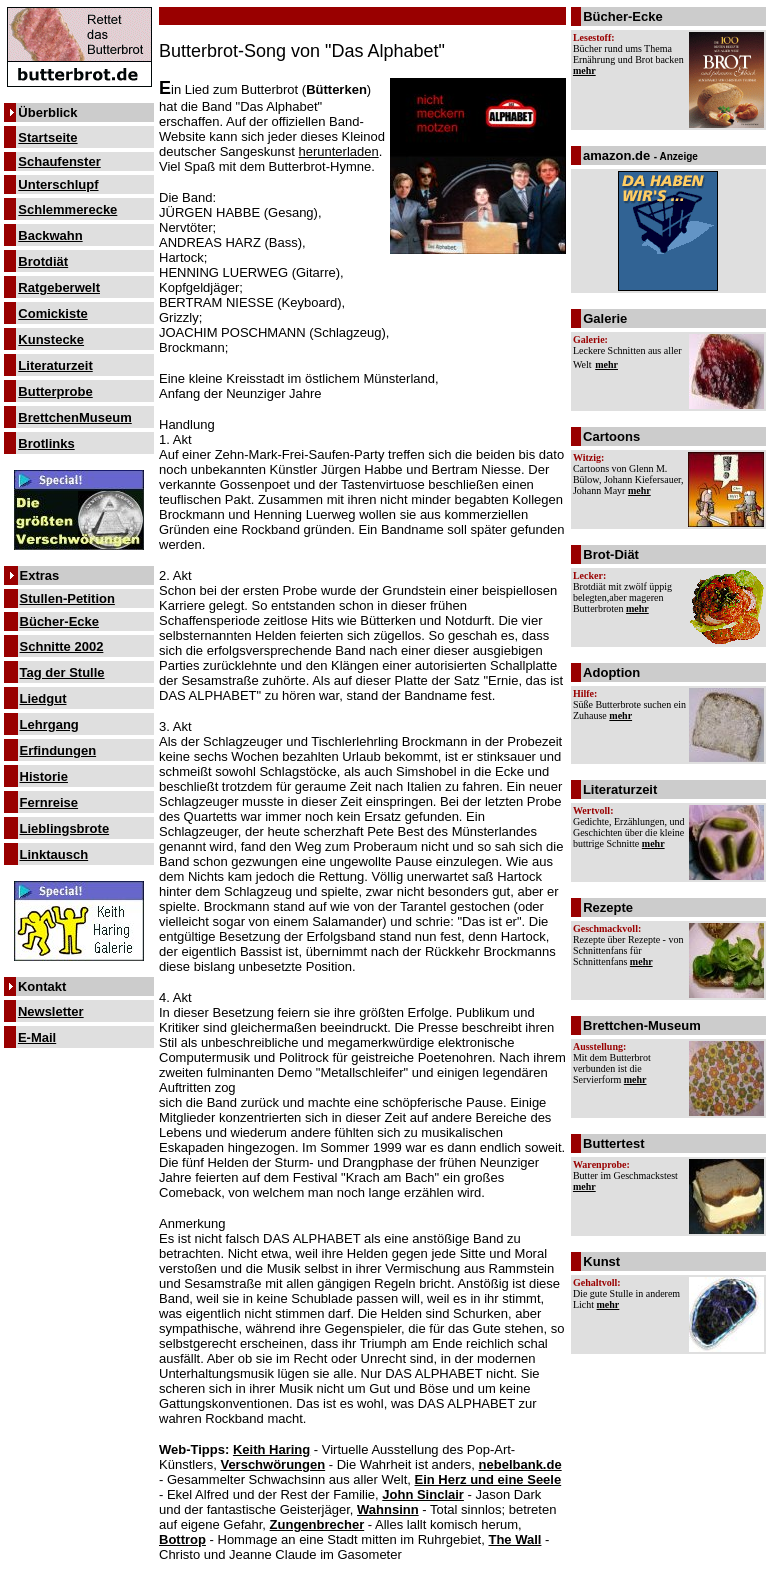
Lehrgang (49, 724)
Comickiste (52, 313)
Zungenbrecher (317, 1524)
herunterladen (338, 151)
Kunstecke (51, 339)
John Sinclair (423, 1494)
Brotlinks (46, 443)
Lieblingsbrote (65, 828)
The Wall (514, 1539)
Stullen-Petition (67, 598)
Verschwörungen (272, 1464)
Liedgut (43, 698)
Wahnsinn (388, 1509)
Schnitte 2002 (62, 646)
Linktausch (54, 854)
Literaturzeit (55, 365)
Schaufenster (59, 161)
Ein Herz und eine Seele (488, 1479)
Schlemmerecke (67, 209)
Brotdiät (43, 261)
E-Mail (37, 1037)
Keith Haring (271, 1449)
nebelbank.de (520, 1464)
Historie (44, 776)
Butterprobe (55, 391)
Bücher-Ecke (59, 621)
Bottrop (182, 1539)
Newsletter (51, 1011)
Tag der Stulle (62, 672)
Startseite (47, 137)
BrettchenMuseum (74, 417)
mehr (584, 70)
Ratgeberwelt (59, 287)
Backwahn (50, 235)
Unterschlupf (58, 184)
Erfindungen (58, 750)
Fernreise (49, 802)
